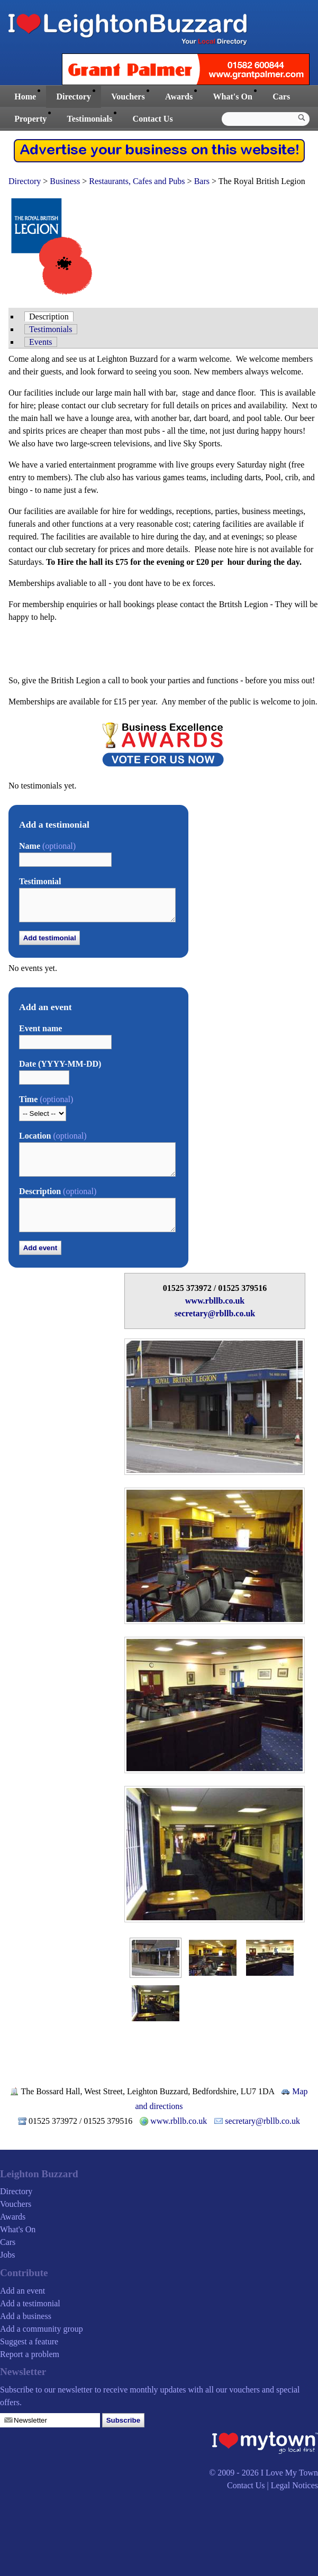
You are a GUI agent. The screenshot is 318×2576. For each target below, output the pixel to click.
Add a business (25, 2316)
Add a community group (41, 2328)
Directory (73, 96)
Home (25, 96)
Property (30, 118)
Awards (179, 96)
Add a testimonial (30, 2303)
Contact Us (153, 118)
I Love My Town (289, 2472)
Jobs (7, 2254)
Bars (202, 181)
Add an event (22, 2290)
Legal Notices (294, 2485)
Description (49, 316)
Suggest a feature (29, 2341)
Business (65, 181)
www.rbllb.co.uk (214, 1300)
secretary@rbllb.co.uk (215, 1313)
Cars (281, 96)
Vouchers (127, 96)
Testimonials (90, 118)
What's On (232, 96)
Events (40, 341)
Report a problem (29, 2354)
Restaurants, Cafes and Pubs (137, 181)
